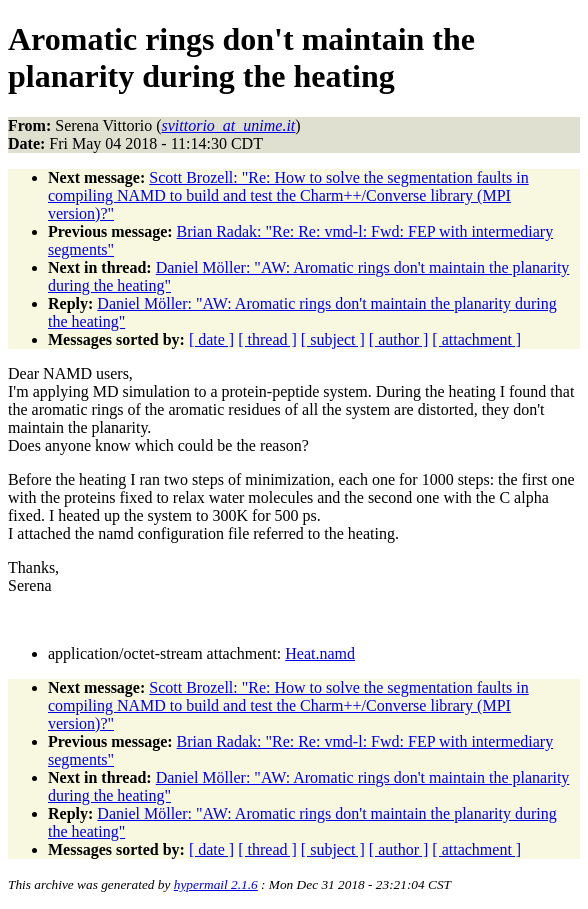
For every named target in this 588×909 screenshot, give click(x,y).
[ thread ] (267, 339)
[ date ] (211, 339)
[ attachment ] (476, 339)
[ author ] (399, 339)
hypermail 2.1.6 (216, 884)
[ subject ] (333, 339)
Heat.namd (320, 653)
